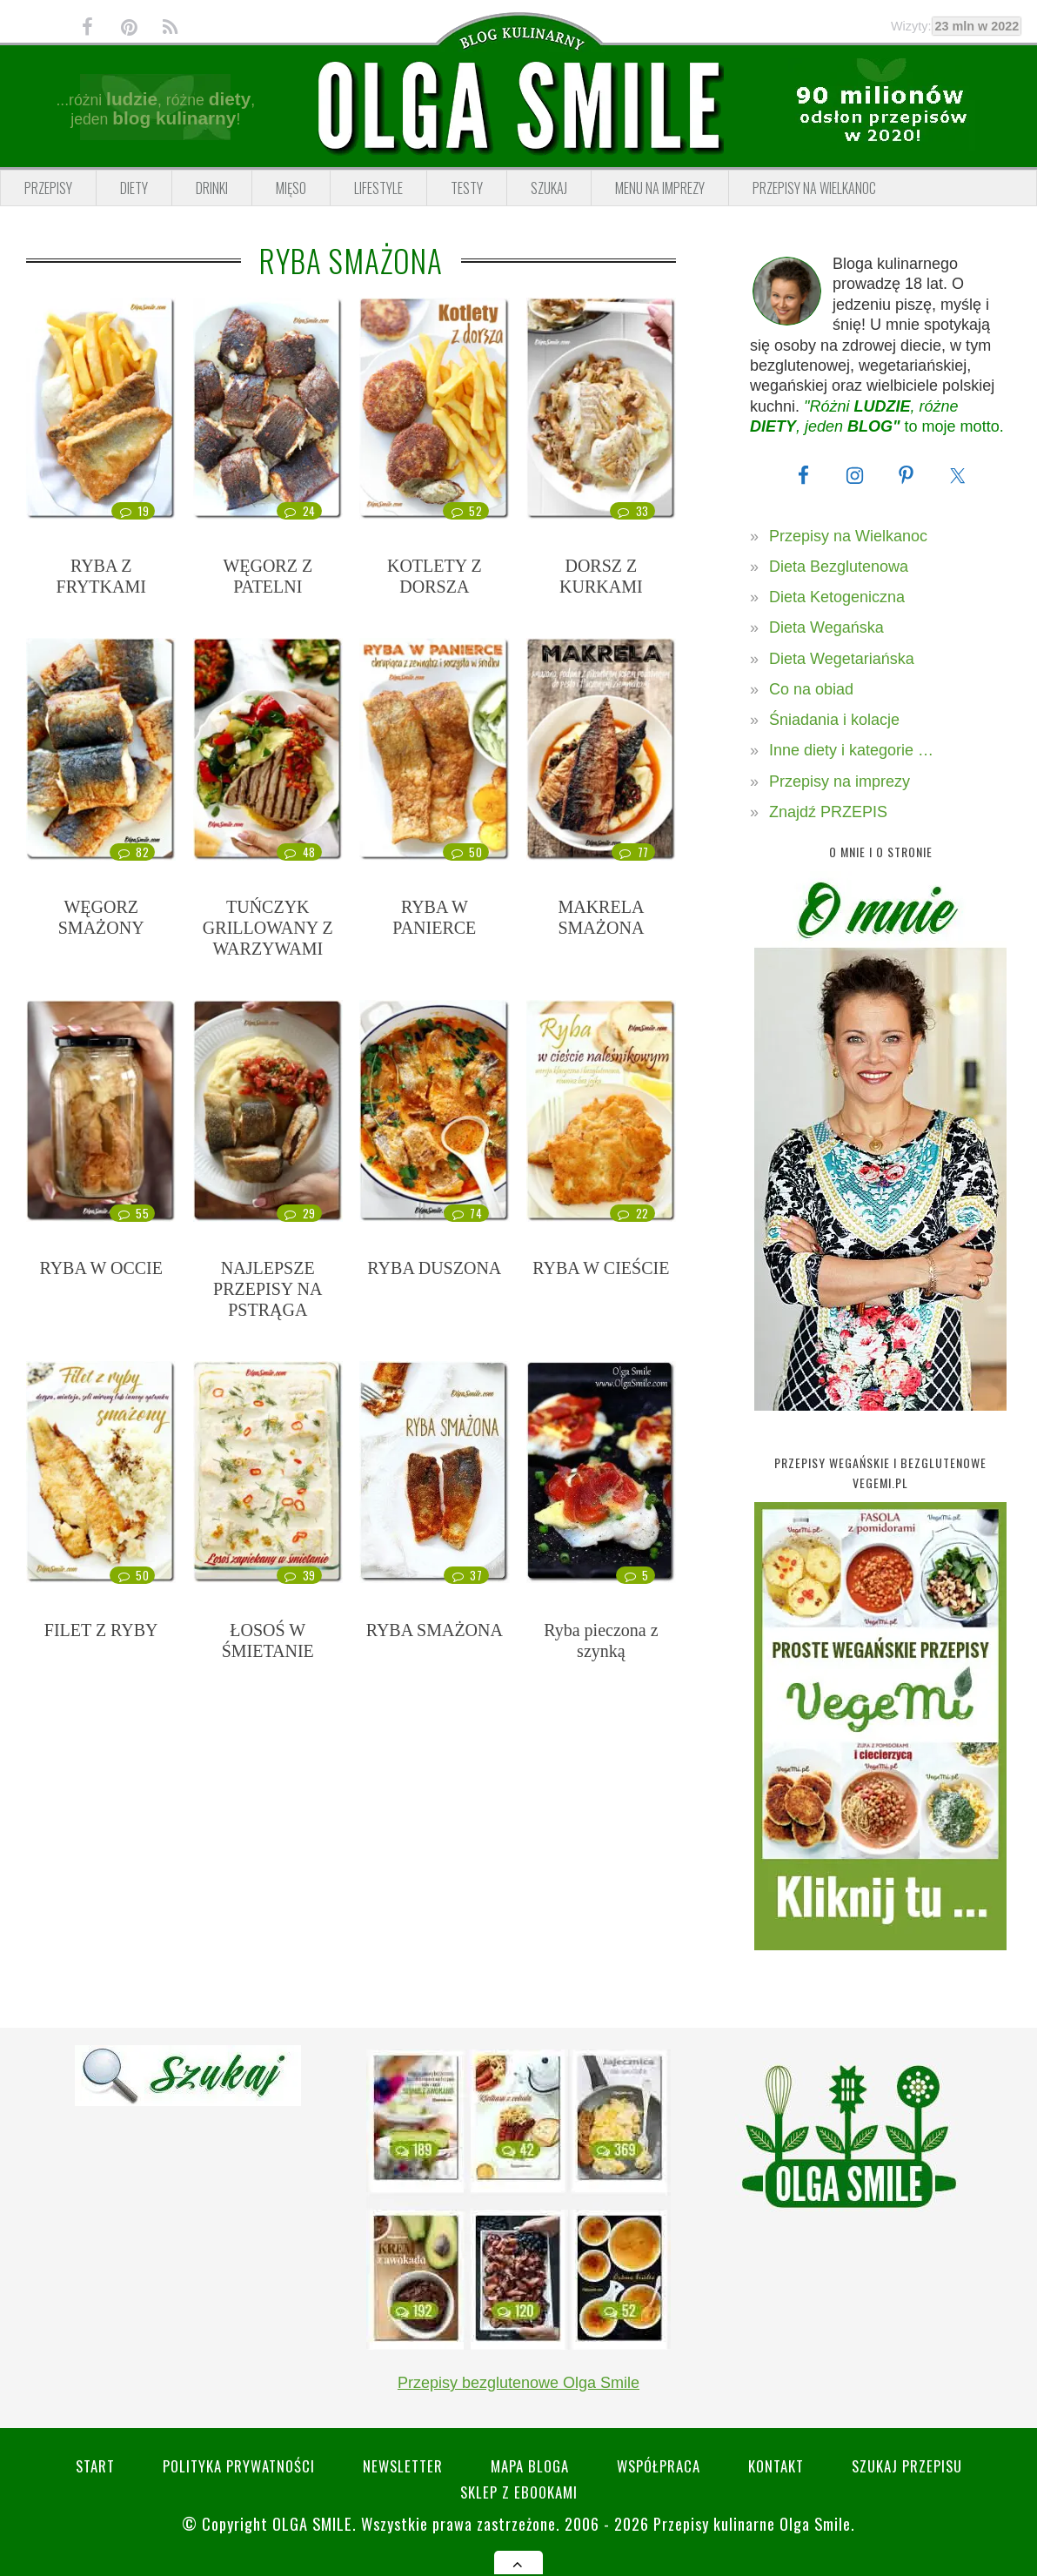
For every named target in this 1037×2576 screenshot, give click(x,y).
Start (95, 2466)
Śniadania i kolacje (834, 719)
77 (633, 852)
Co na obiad (811, 689)
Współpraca (658, 2466)
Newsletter (403, 2466)
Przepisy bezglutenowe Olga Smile (518, 2383)
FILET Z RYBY (101, 1630)
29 (299, 1213)
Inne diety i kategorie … (851, 750)
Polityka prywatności (239, 2466)
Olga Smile (312, 2523)
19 (133, 511)
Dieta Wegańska (826, 627)
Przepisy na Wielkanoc (848, 536)
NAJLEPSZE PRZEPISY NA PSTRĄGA (267, 1288)
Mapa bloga (530, 2466)
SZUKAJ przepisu (907, 2466)
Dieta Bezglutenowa (838, 566)
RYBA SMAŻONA (434, 1630)
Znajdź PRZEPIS (828, 812)
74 (466, 1213)
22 (632, 1213)
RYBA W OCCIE (101, 1268)
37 (466, 1575)
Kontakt (776, 2466)
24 (299, 511)
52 (465, 511)
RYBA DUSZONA (434, 1268)
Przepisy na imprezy (839, 781)
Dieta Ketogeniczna (837, 597)
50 (465, 852)
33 (632, 511)
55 (132, 1213)
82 (132, 852)
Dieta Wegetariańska (841, 658)
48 (299, 852)
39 (299, 1575)
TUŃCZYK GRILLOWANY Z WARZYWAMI (268, 927)
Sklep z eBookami (519, 2492)
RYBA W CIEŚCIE (600, 1268)
